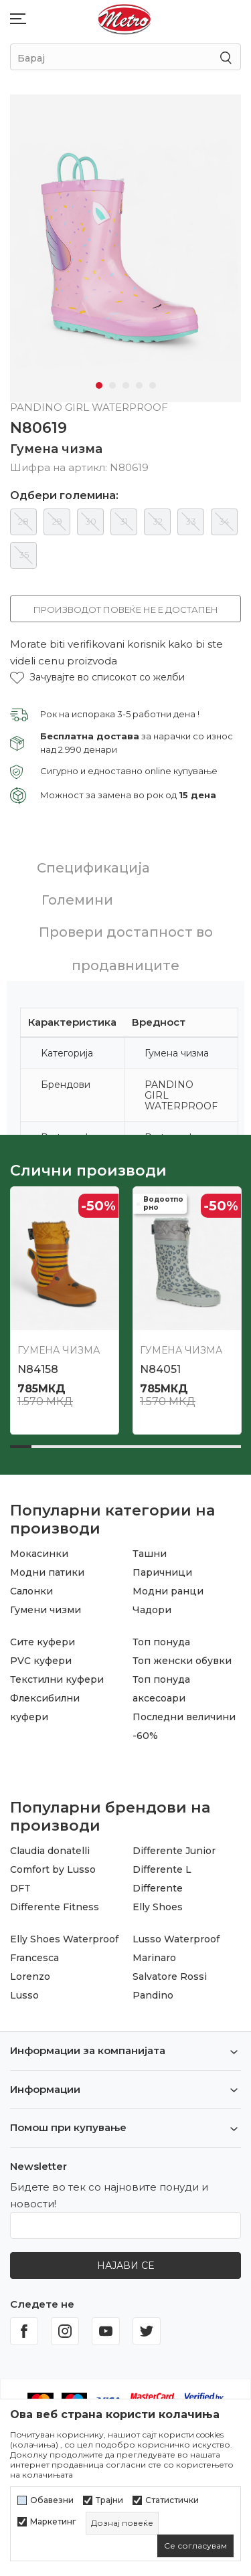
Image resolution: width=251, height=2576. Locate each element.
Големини (77, 900)
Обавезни (52, 2500)
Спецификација (93, 868)
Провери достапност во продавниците (126, 949)
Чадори (152, 1610)
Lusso (24, 1995)
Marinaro (154, 1958)
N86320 (161, 1368)
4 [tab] (139, 385)
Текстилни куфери (57, 1679)
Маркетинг (53, 2522)
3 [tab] (125, 385)
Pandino (153, 1995)
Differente (158, 1888)
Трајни (109, 2500)
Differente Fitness (54, 1907)
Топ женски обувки (182, 1661)
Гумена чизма (56, 449)
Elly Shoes (158, 1907)
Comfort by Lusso (53, 1869)
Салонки (31, 1591)
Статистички (172, 2500)
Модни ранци (168, 1591)
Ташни (150, 1554)
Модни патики (47, 1572)
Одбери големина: (64, 496)
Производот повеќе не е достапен (125, 609)
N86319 (37, 1368)
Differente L (162, 1869)
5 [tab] (152, 385)
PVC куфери (41, 1661)
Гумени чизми (45, 1610)
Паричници (162, 1572)
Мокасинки (39, 1554)
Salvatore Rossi (170, 1976)
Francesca (34, 1958)
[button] (97, 677)
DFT (20, 1888)
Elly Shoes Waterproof (64, 1939)
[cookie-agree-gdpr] (195, 2546)
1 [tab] (99, 385)
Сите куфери (42, 1642)
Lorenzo (30, 1976)
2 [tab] (112, 385)
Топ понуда (161, 1642)
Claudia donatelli (50, 1851)
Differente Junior (174, 1851)
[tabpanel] (125, 248)
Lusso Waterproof (176, 1939)
